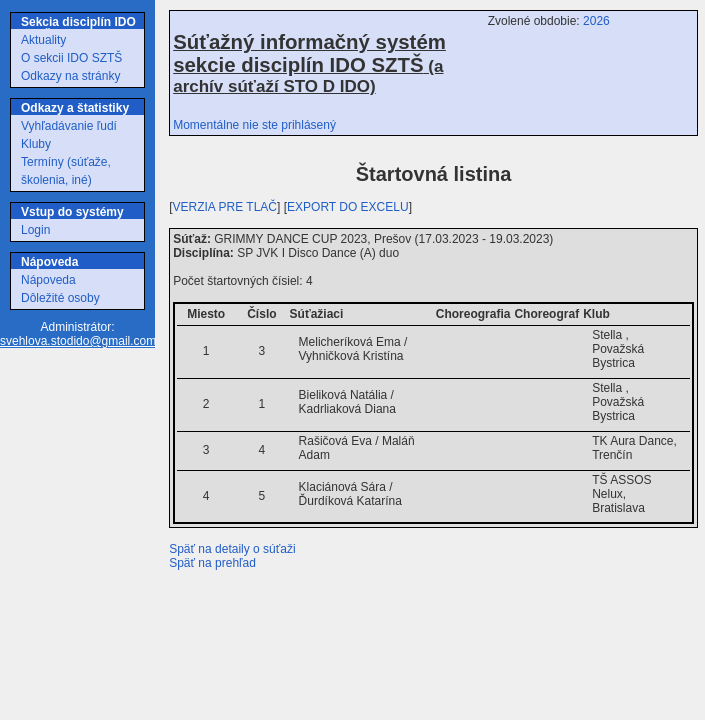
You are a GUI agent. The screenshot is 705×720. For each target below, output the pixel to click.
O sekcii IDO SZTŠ (71, 58)
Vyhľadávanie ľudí (69, 126)
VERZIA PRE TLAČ (225, 207)
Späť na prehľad (212, 563)
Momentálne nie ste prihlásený (254, 125)
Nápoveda (48, 280)
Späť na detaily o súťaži (232, 549)
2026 (596, 21)
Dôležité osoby (60, 298)
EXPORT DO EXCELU (348, 207)
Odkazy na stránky (70, 76)
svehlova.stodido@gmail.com (78, 341)
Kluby (36, 144)
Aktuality (43, 40)
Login (35, 230)
